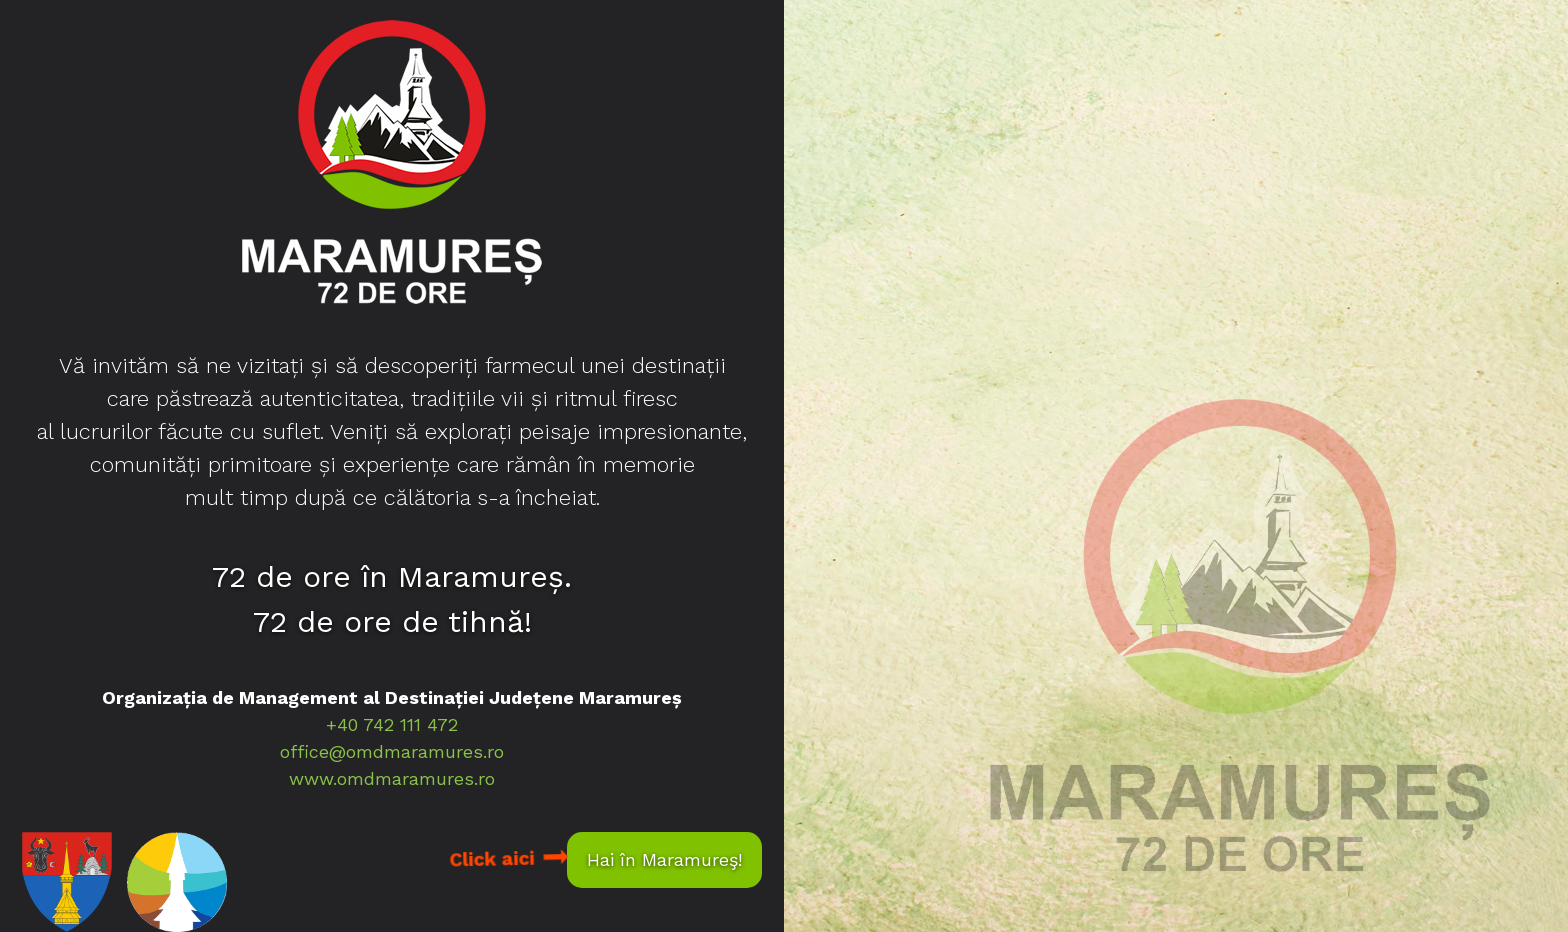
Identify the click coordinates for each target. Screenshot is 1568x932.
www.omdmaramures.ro (392, 778)
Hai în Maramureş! (664, 859)
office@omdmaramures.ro (392, 751)
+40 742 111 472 (392, 724)
